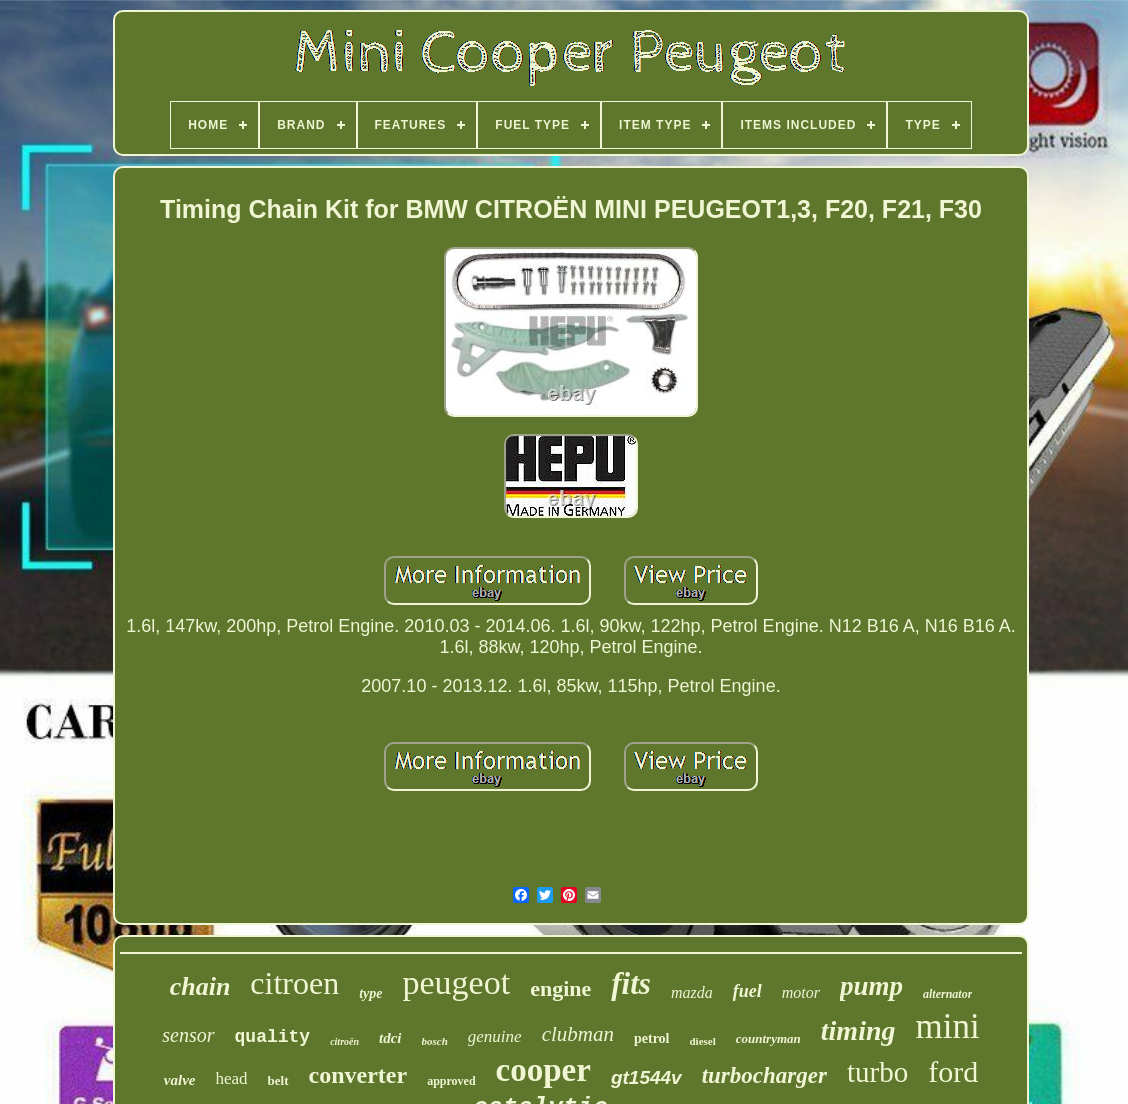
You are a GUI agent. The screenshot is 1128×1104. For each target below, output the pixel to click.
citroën (344, 1041)
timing (858, 1030)
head (231, 1078)
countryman (768, 1038)
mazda (692, 992)
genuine (495, 1036)
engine (560, 988)
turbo (877, 1072)
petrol (652, 1038)
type (370, 993)
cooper (543, 1070)
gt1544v (646, 1077)
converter (358, 1075)
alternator (947, 994)
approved (451, 1081)
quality (273, 1037)
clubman (578, 1034)
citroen (294, 983)
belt (278, 1080)
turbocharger (764, 1075)
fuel (747, 991)
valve (180, 1080)
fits (631, 983)
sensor (188, 1035)
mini (948, 1026)
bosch (435, 1041)
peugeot (457, 982)
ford (953, 1071)
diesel (703, 1041)
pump (871, 986)
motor (801, 992)
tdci (390, 1038)
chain (200, 986)
